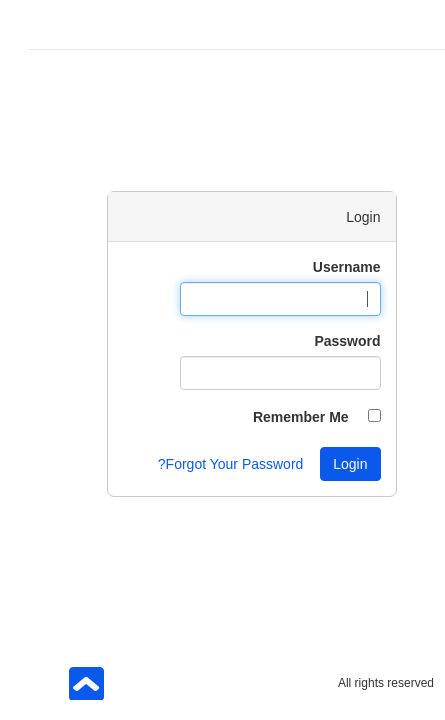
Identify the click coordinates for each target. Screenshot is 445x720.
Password (318, 341)
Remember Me (272, 417)
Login (321, 464)
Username (318, 267)
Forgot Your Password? (202, 464)
